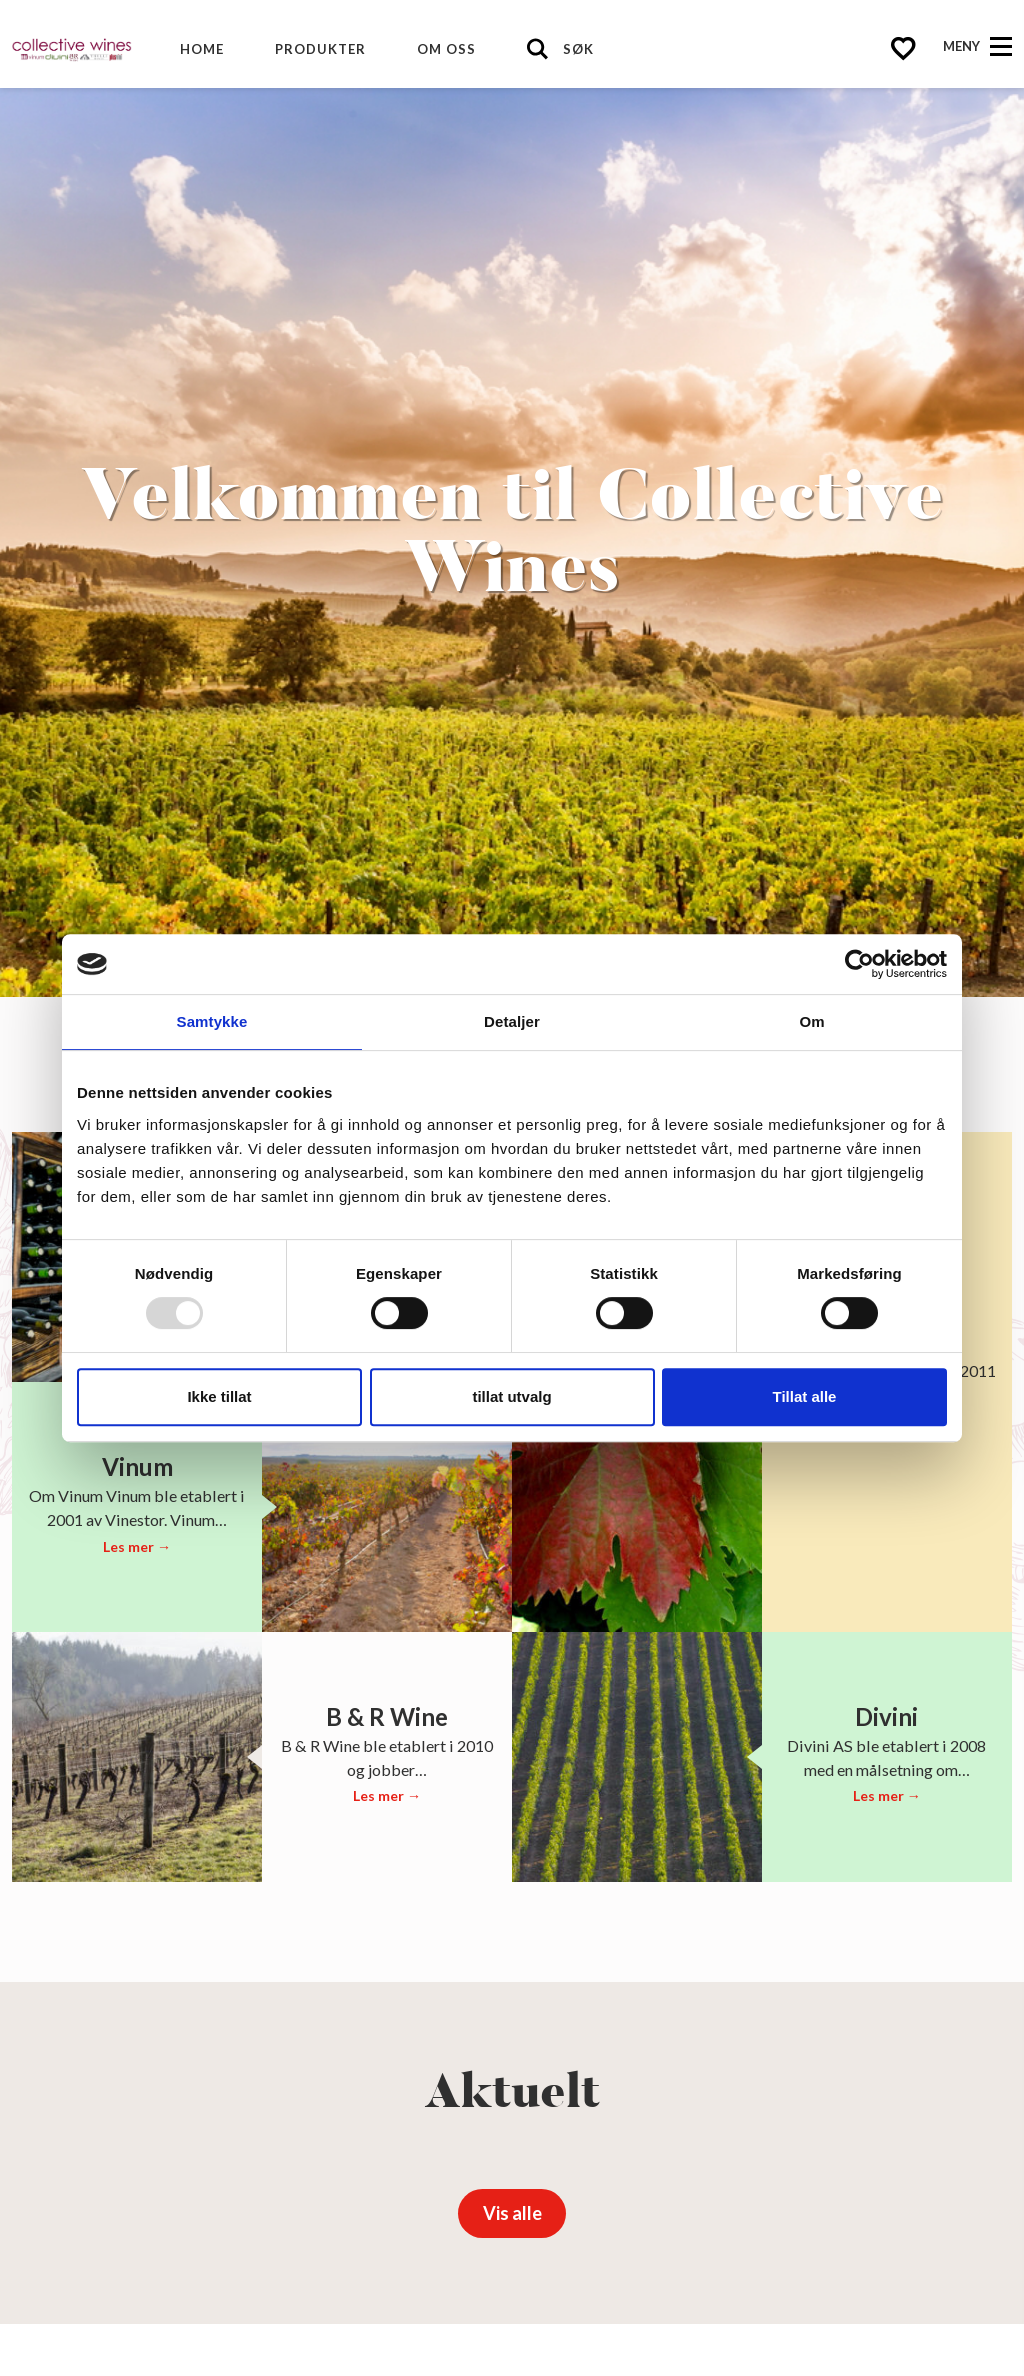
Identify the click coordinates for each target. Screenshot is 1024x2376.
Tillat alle (805, 1396)
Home (202, 49)
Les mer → (137, 1546)
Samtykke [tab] (212, 1021)
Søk (578, 49)
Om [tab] (811, 1021)
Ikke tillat (219, 1396)
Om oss (446, 49)
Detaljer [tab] (512, 1021)
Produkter (320, 49)
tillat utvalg (511, 1396)
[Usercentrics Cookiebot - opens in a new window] (859, 964)
